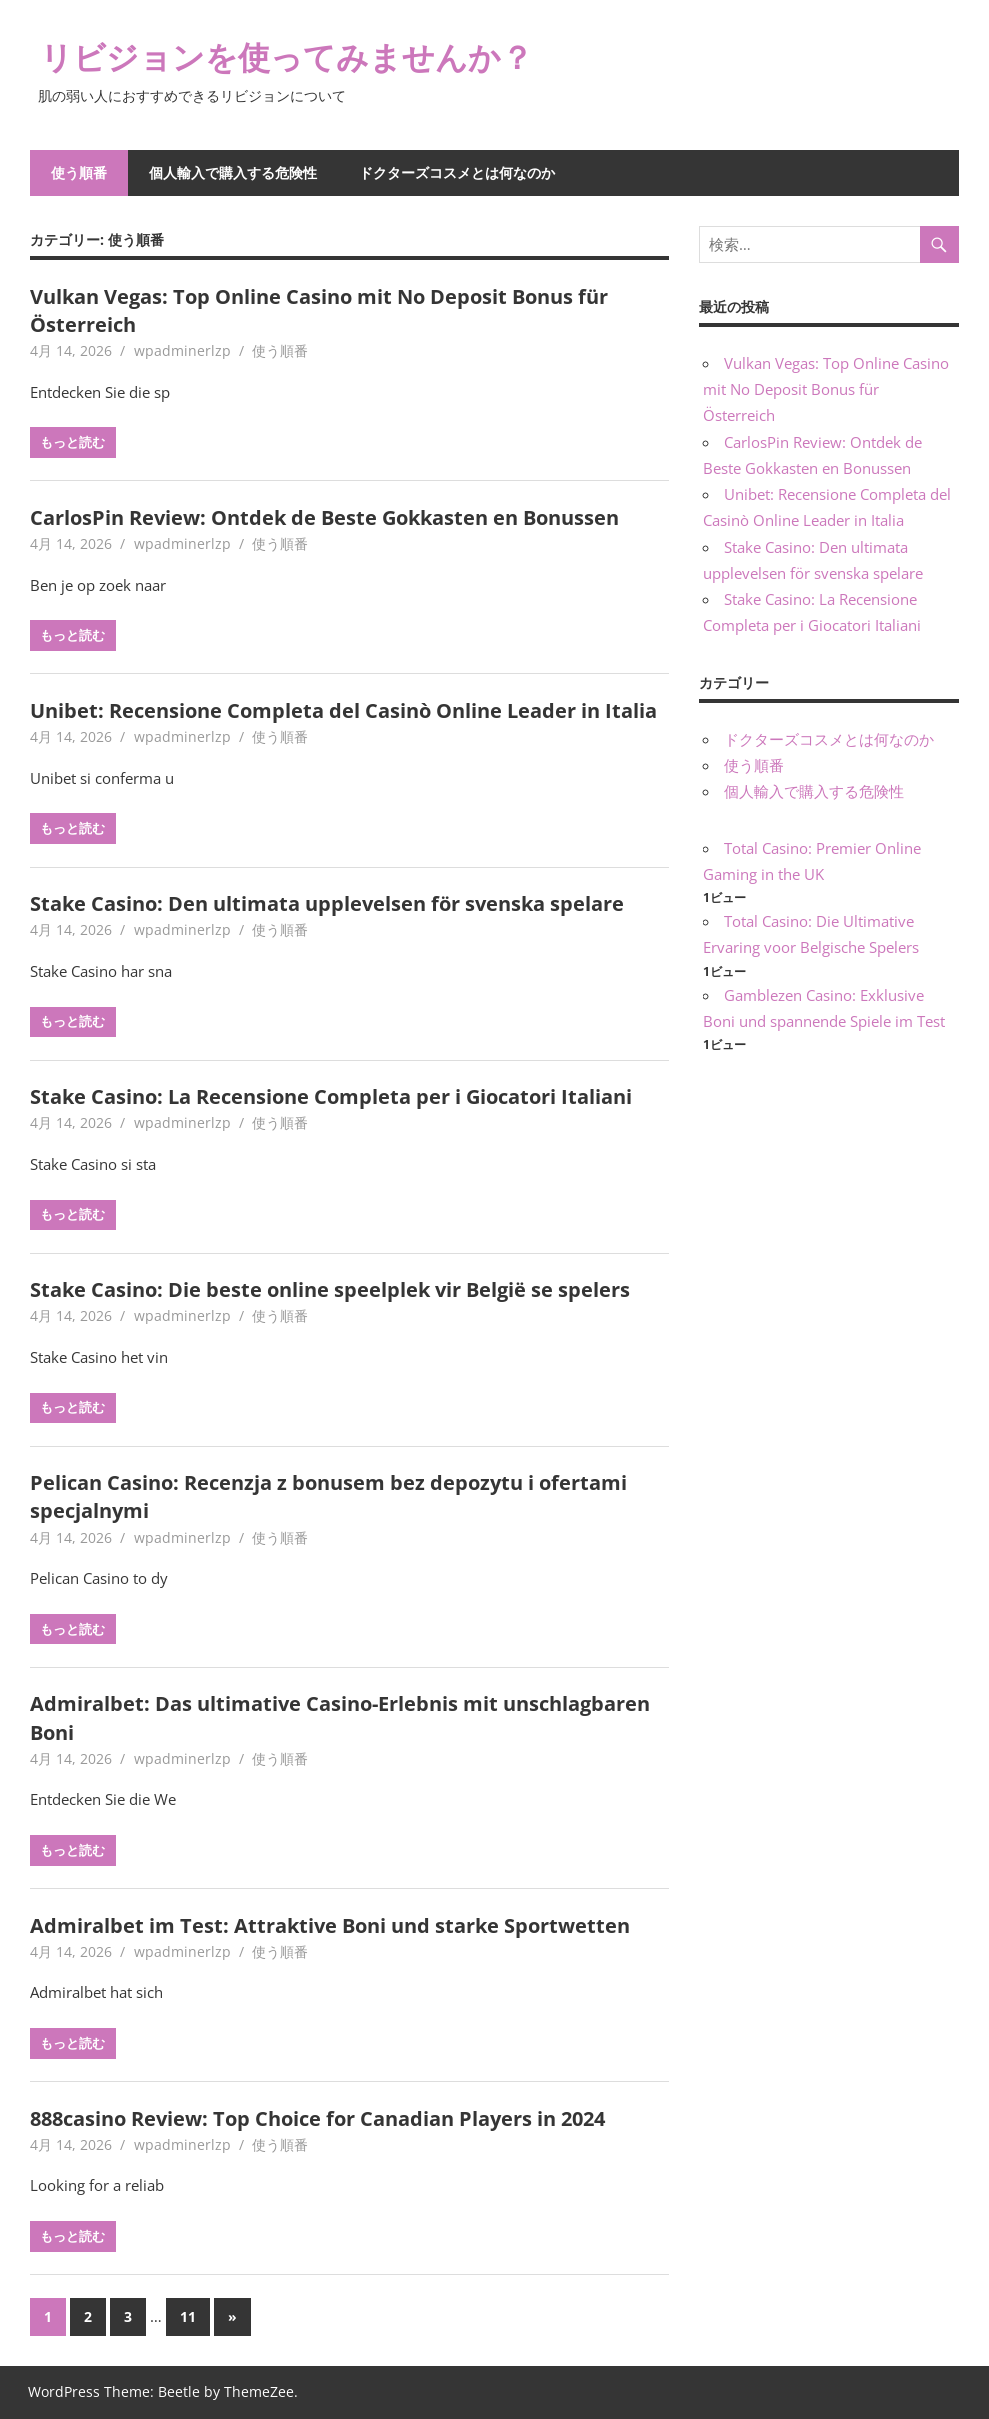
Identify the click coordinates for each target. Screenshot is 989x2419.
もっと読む (72, 442)
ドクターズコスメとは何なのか (457, 172)
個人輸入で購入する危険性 (233, 172)
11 (188, 2316)
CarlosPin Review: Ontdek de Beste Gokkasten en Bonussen (324, 517)
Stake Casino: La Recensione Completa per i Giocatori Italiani (331, 1096)
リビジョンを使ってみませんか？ (286, 56)
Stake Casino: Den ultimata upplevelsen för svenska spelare (327, 903)
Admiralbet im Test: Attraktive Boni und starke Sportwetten (330, 1925)
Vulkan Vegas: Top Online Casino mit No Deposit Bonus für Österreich (826, 389)
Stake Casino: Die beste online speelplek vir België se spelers (330, 1289)
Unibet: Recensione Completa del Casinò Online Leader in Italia (343, 710)
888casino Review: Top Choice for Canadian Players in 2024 (317, 2118)
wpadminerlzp (182, 350)
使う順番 (79, 172)
